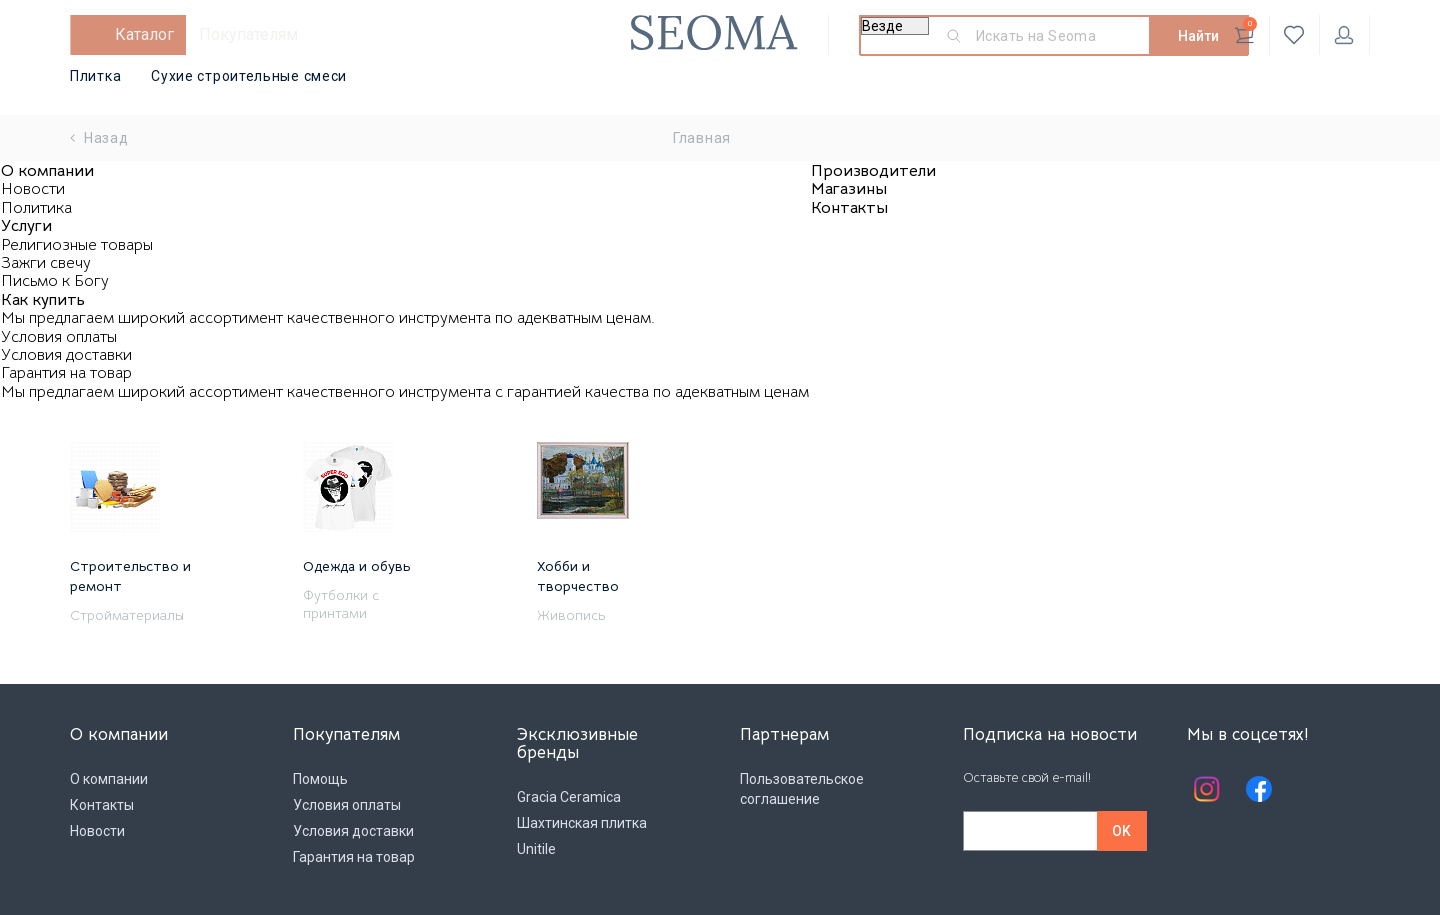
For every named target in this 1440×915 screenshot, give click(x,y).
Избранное (1294, 35)
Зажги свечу (46, 263)
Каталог (144, 34)
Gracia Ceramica (569, 797)
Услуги (26, 226)
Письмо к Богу (55, 281)
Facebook (1259, 789)
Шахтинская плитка (582, 823)
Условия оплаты (59, 337)
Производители (873, 171)
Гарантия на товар (66, 373)
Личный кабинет (1344, 35)
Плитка (95, 76)
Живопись (571, 615)
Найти (1198, 36)
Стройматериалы (127, 615)
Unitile (536, 849)
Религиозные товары (77, 245)
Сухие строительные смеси (249, 76)
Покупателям (248, 34)
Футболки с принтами (341, 604)
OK (1121, 831)
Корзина (1245, 31)
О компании (47, 171)
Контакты (849, 208)
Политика (36, 208)
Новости (33, 189)
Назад (99, 138)
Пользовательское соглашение (802, 789)
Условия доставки (66, 355)
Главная (702, 138)
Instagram (1207, 789)
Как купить (43, 300)
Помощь (320, 779)
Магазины (849, 189)
